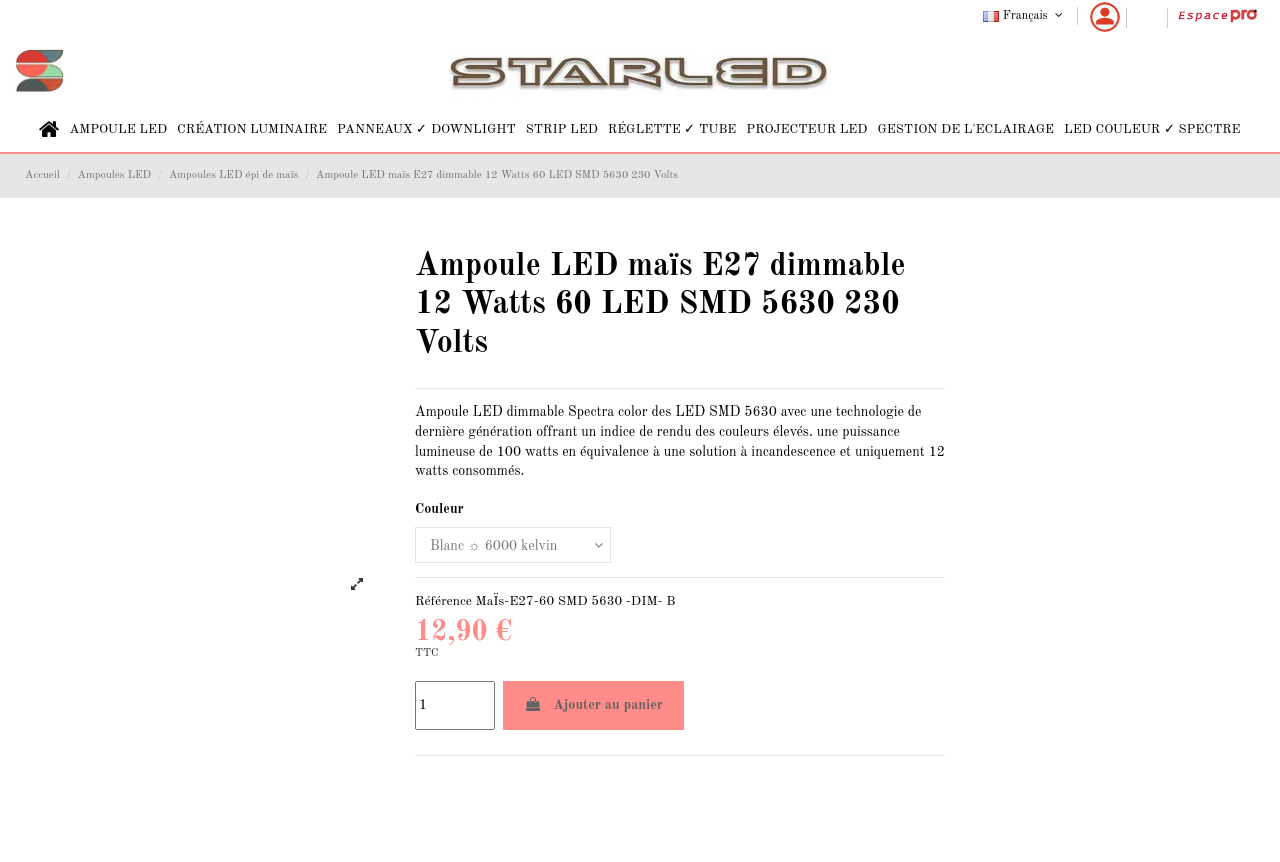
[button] (118, 129)
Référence (443, 601)
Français (1024, 16)
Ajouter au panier (593, 704)
